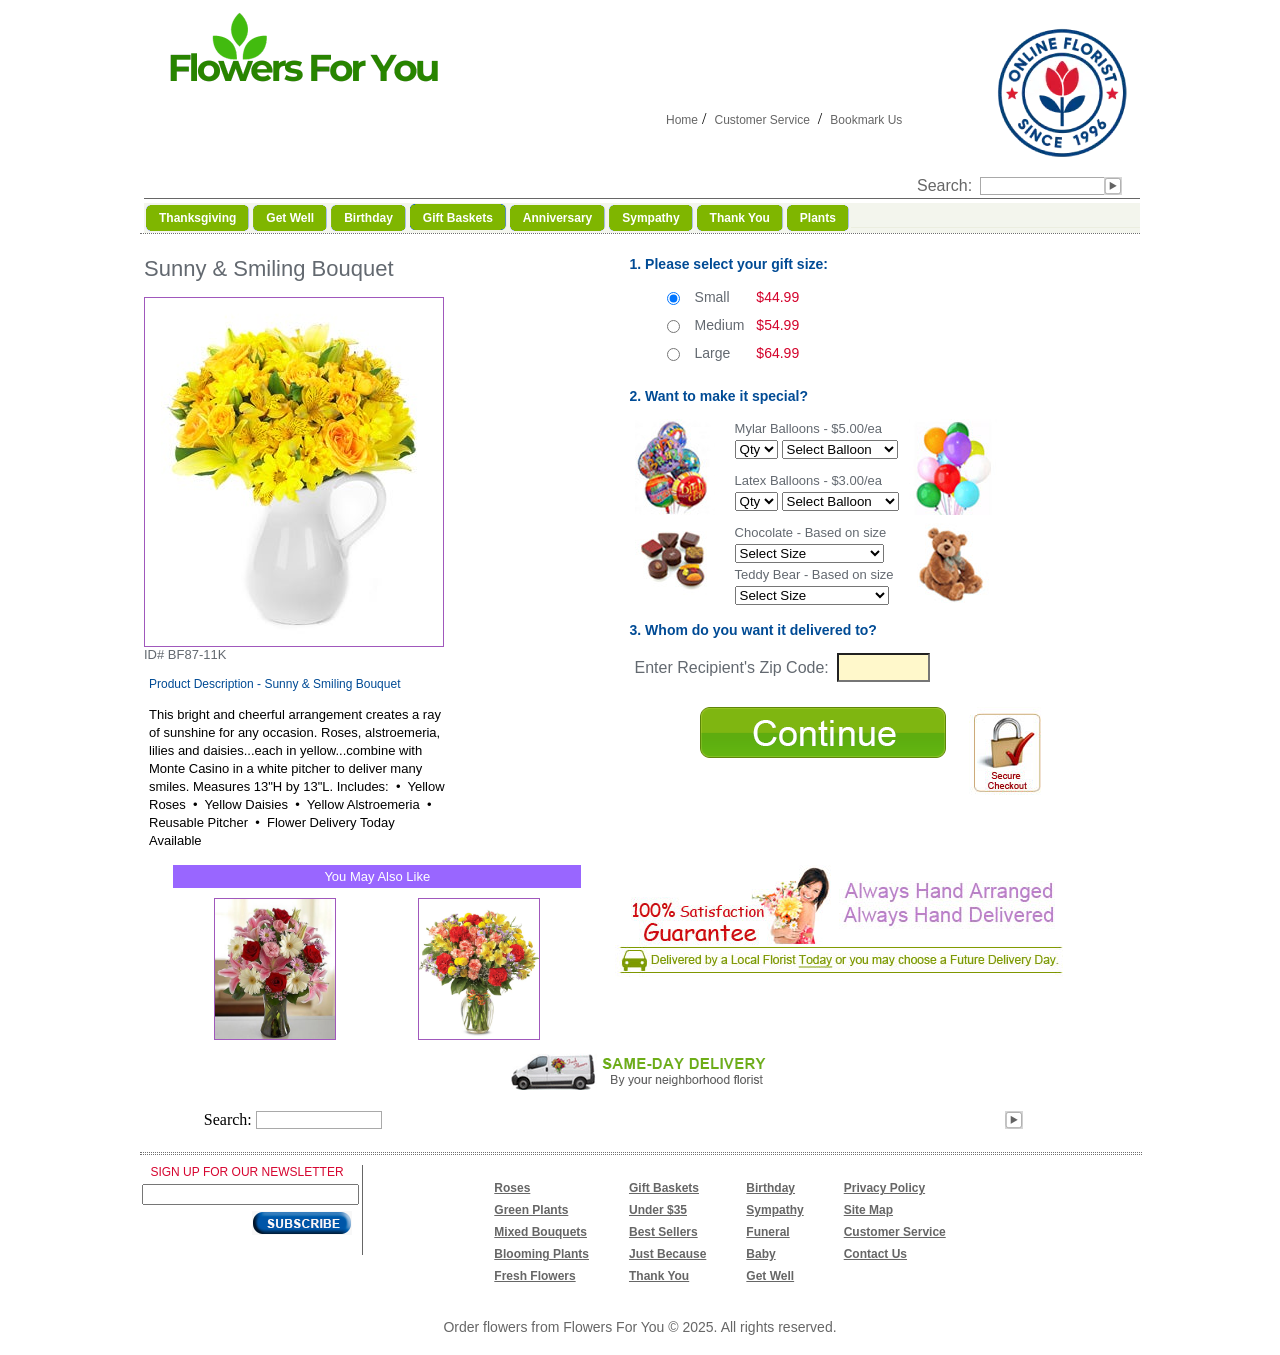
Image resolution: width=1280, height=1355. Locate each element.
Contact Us (875, 1254)
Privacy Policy (884, 1188)
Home (682, 120)
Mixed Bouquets (540, 1232)
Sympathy (774, 1210)
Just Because (667, 1254)
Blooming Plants (541, 1254)
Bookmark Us (866, 120)
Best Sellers (663, 1232)
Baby (760, 1254)
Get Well (770, 1276)
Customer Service (761, 120)
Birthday (770, 1188)
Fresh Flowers (534, 1276)
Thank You (659, 1276)
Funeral (767, 1232)
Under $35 (658, 1210)
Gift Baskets (664, 1188)
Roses (512, 1188)
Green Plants (531, 1210)
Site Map (868, 1210)
